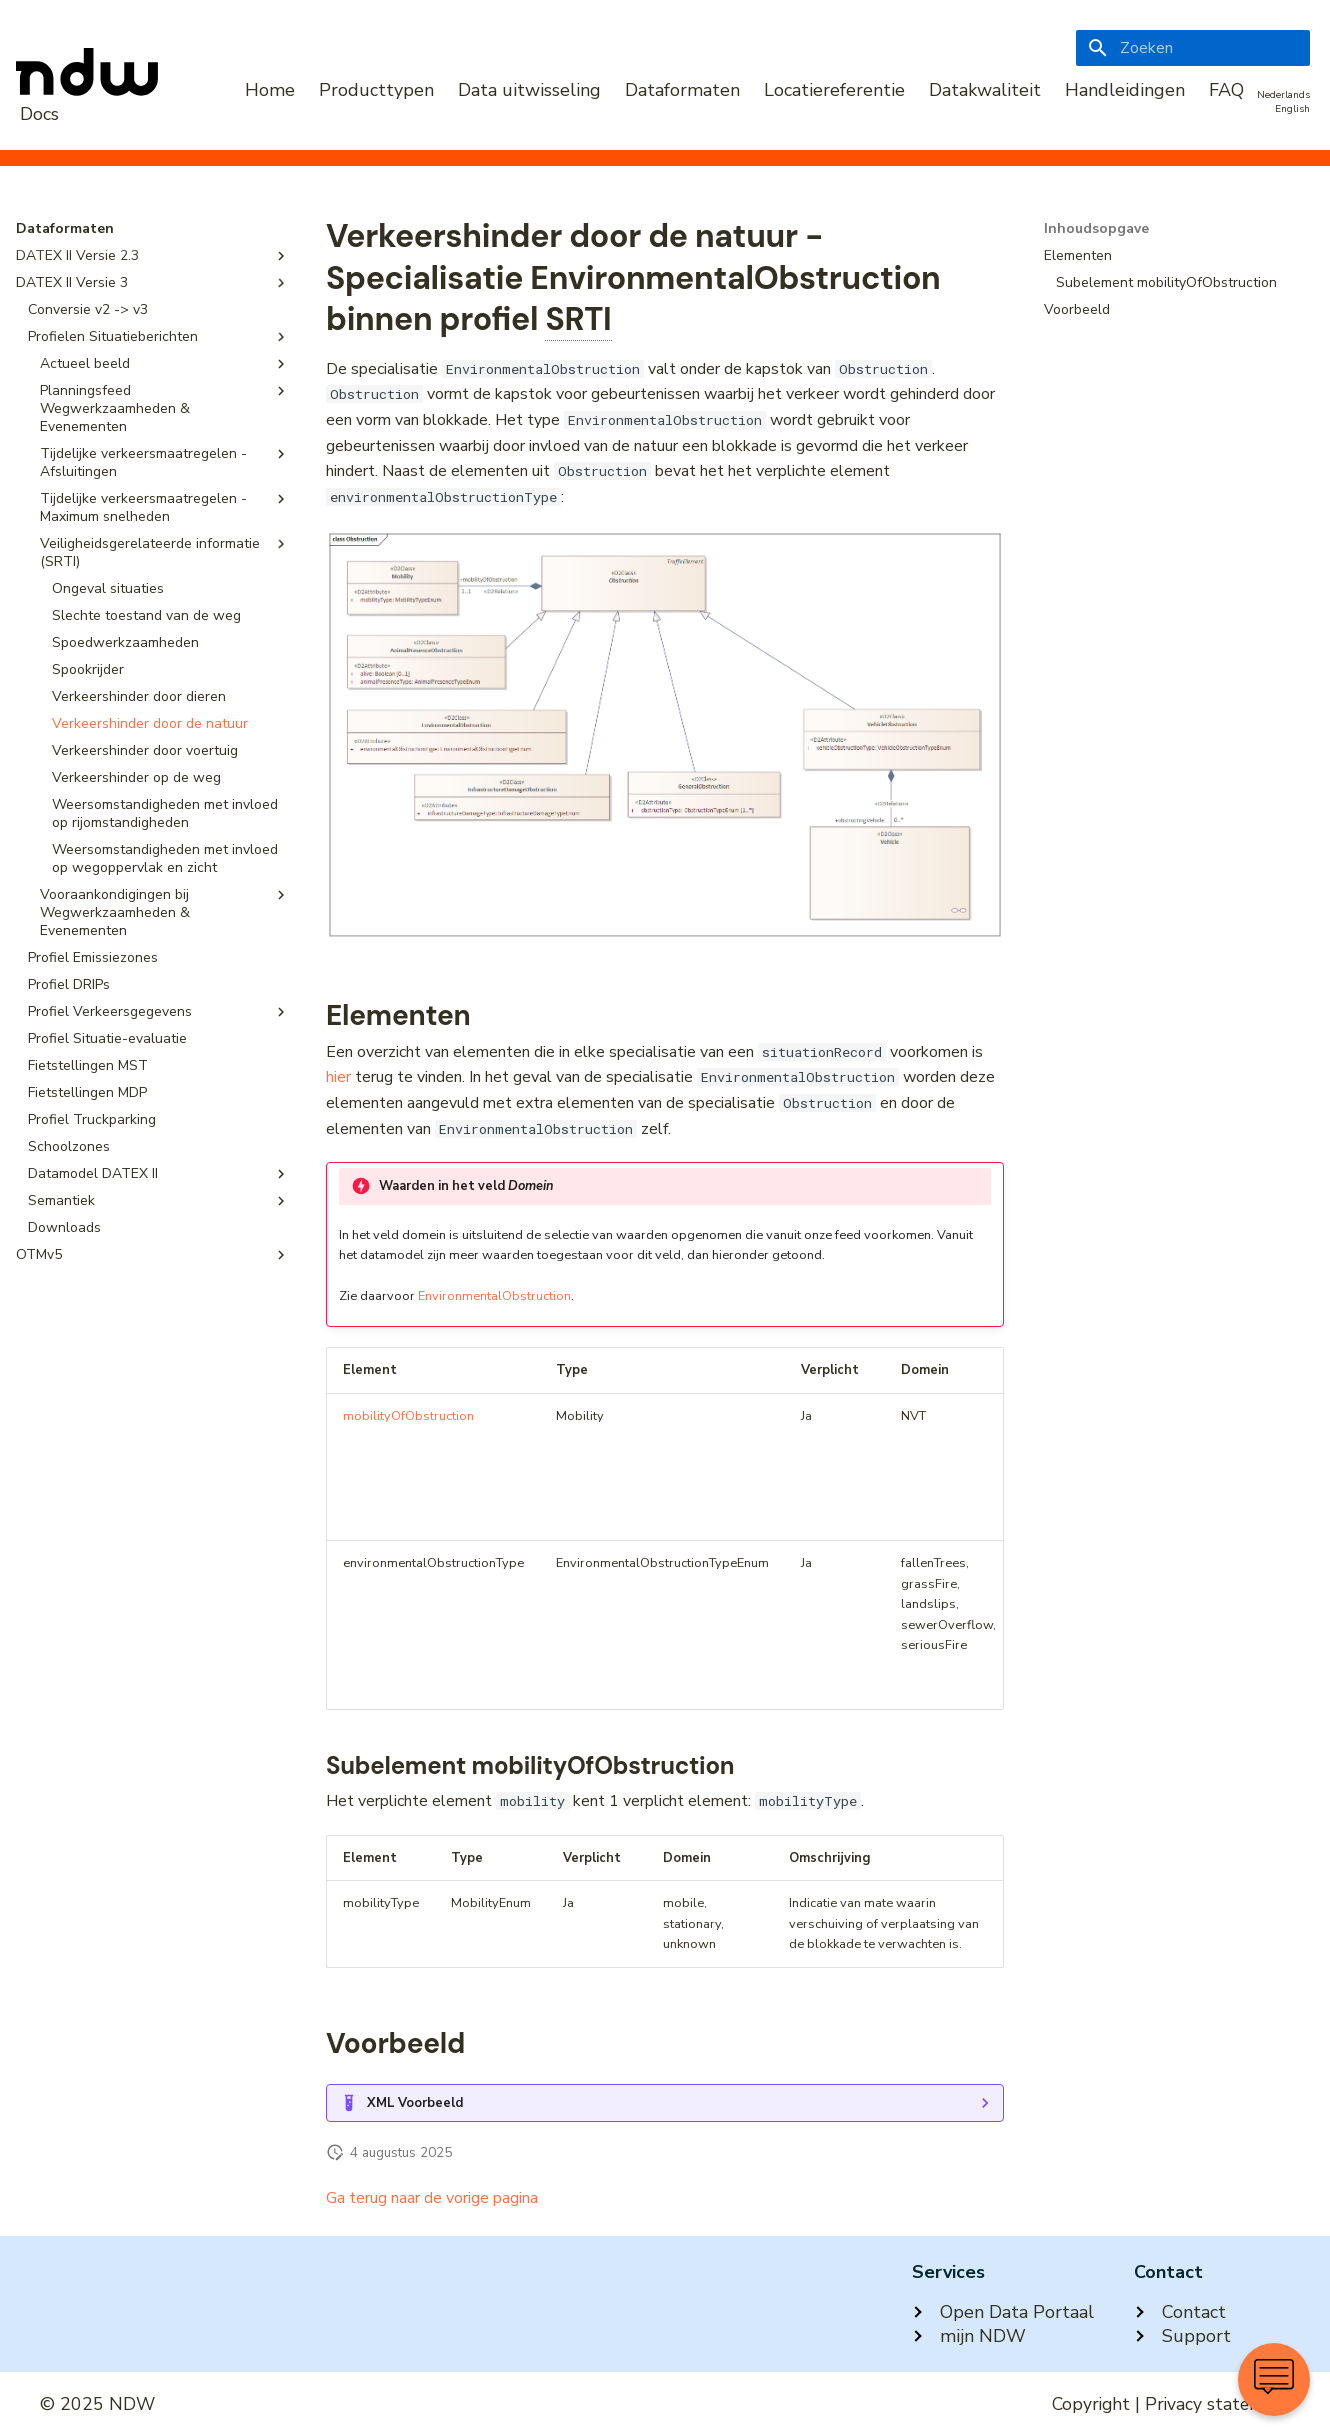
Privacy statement (1217, 2404)
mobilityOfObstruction (408, 1416)
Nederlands (1283, 95)
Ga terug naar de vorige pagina (432, 2198)
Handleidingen (1125, 90)
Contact (1180, 2312)
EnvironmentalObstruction (494, 1296)
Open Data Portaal (1003, 2312)
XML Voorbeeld (415, 2103)
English (1292, 109)
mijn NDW (969, 2336)
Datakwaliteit (985, 90)
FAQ (1226, 90)
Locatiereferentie (834, 90)
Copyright (1091, 2404)
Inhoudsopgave (1096, 229)
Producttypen (376, 90)
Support (1182, 2336)
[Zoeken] (1193, 48)
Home (270, 90)
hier (338, 1077)
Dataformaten (682, 90)
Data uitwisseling (529, 90)
